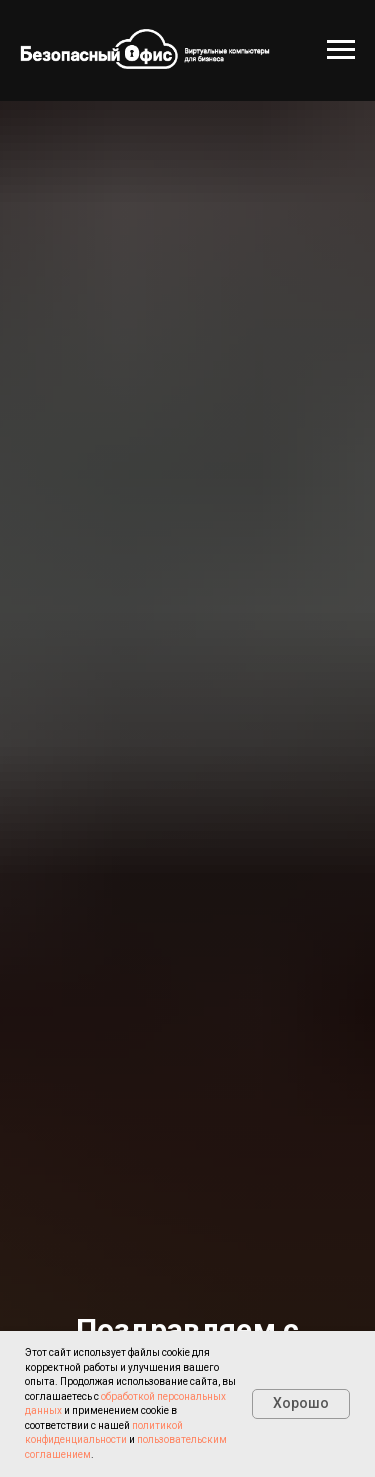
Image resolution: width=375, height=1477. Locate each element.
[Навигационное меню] (341, 50)
